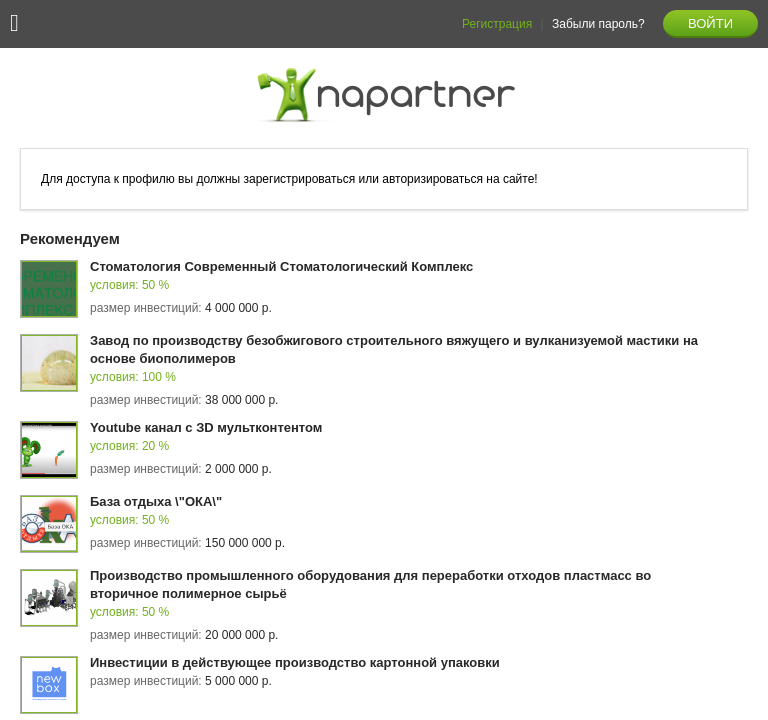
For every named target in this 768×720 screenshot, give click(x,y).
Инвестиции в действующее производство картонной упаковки (295, 662)
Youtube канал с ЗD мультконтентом (206, 427)
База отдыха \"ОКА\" (156, 501)
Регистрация (497, 24)
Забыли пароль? (598, 24)
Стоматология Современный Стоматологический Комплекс (281, 266)
